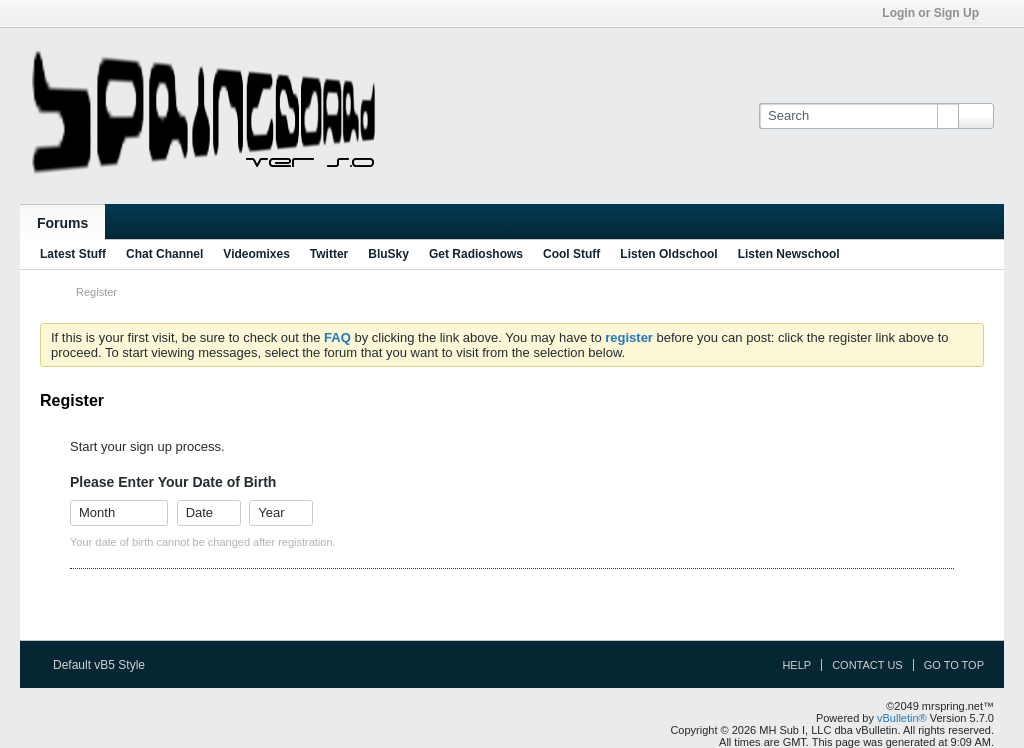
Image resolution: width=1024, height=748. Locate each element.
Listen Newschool (789, 254)
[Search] (858, 116)
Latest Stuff (73, 254)
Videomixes (256, 254)
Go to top (954, 665)
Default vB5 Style (105, 665)
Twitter (329, 254)
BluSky (388, 254)
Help (796, 665)
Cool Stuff (571, 254)
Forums (62, 223)
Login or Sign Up (937, 13)
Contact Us (867, 665)
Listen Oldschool (668, 254)
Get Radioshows (476, 254)
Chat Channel (164, 254)
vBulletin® (902, 718)
